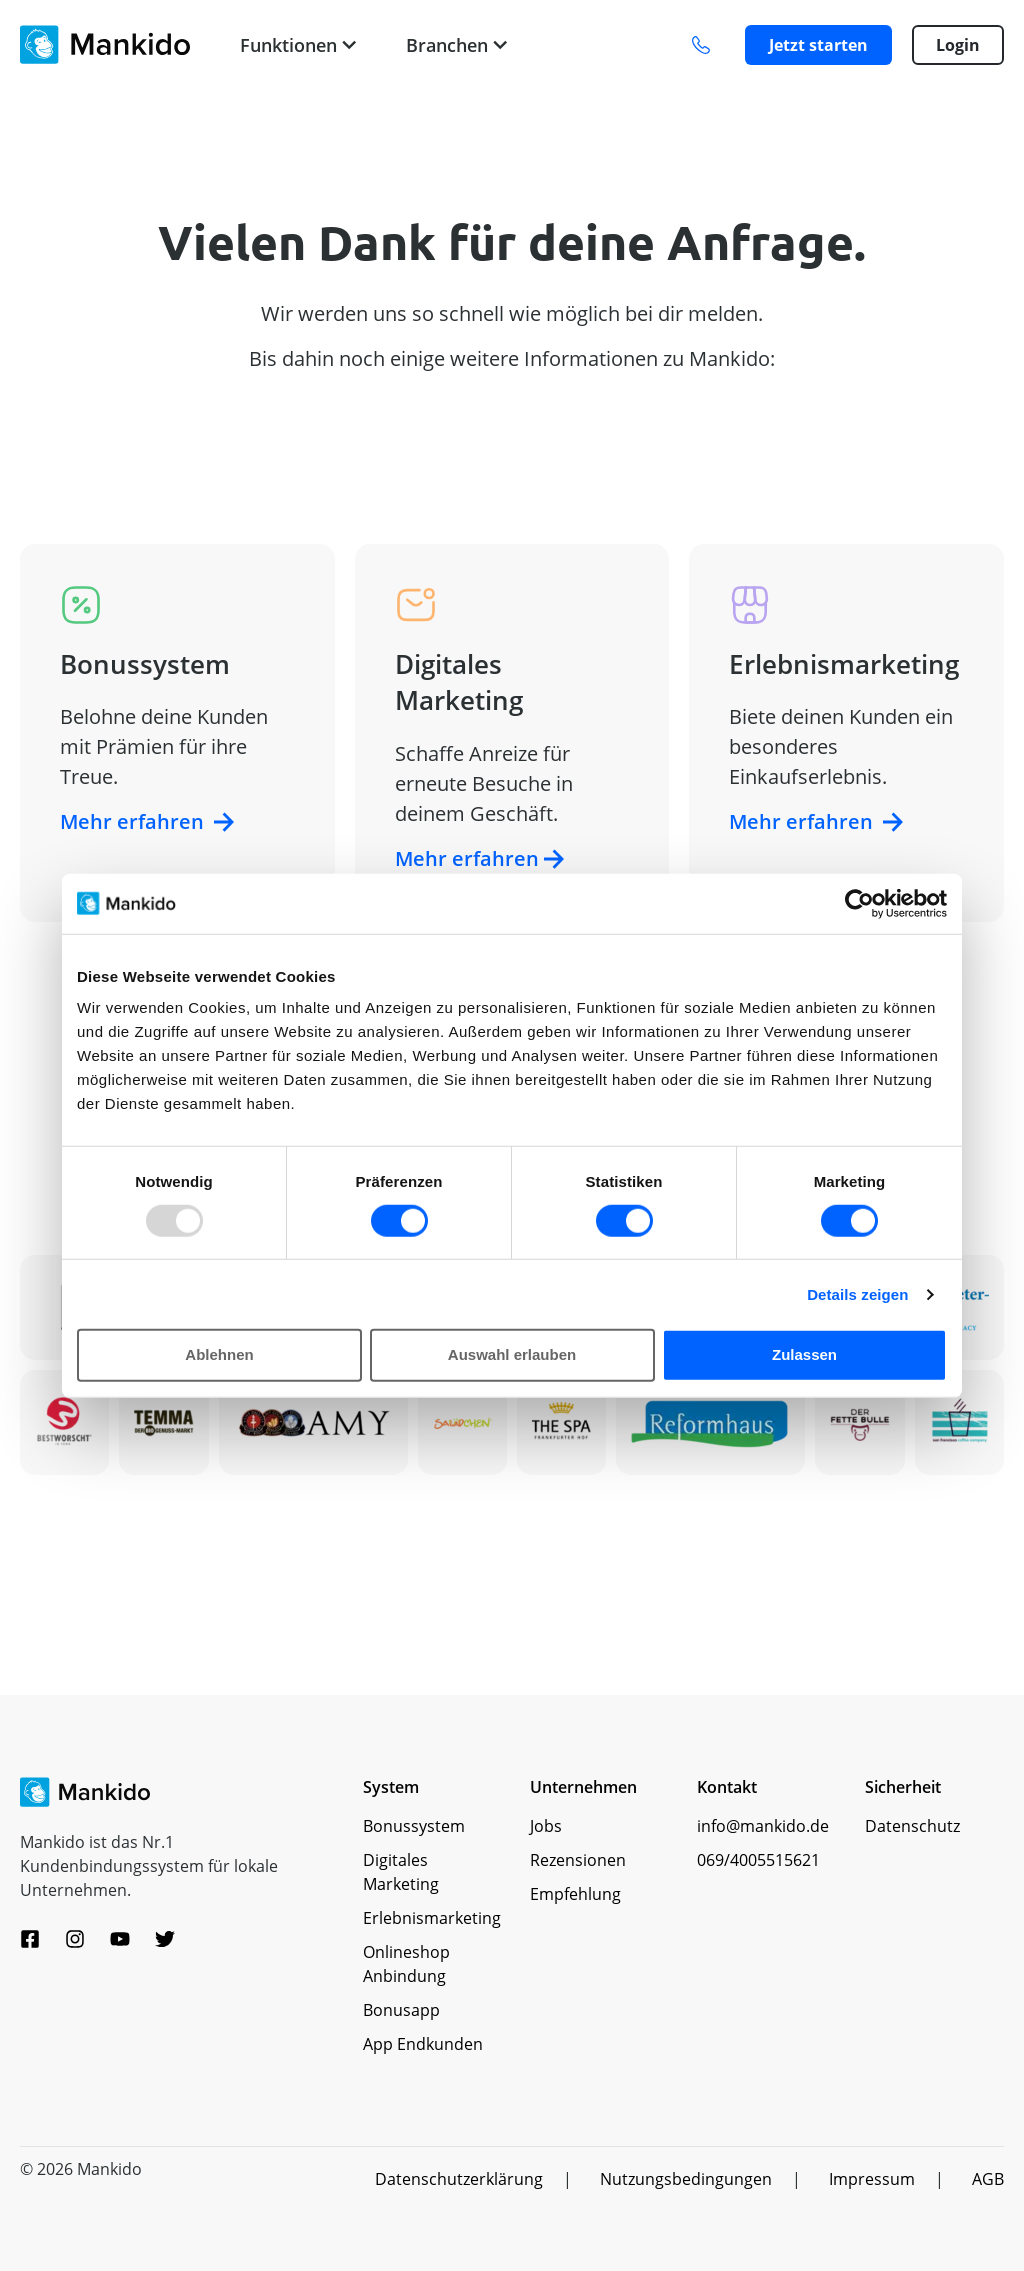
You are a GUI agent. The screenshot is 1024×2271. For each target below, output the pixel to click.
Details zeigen (857, 1294)
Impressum (872, 2179)
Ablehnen (219, 1354)
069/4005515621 (758, 1860)
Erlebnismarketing (432, 1918)
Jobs (546, 1826)
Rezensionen (578, 1860)
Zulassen (804, 1354)
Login (958, 45)
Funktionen (298, 45)
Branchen (456, 45)
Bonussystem (414, 1826)
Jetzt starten (818, 45)
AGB (988, 2179)
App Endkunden (423, 2044)
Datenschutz (912, 1826)
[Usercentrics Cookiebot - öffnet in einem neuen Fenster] (859, 903)
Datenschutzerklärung (459, 2179)
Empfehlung (575, 1894)
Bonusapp (401, 2010)
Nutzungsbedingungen (686, 2179)
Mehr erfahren (147, 821)
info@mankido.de (763, 1826)
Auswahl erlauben (512, 1354)
